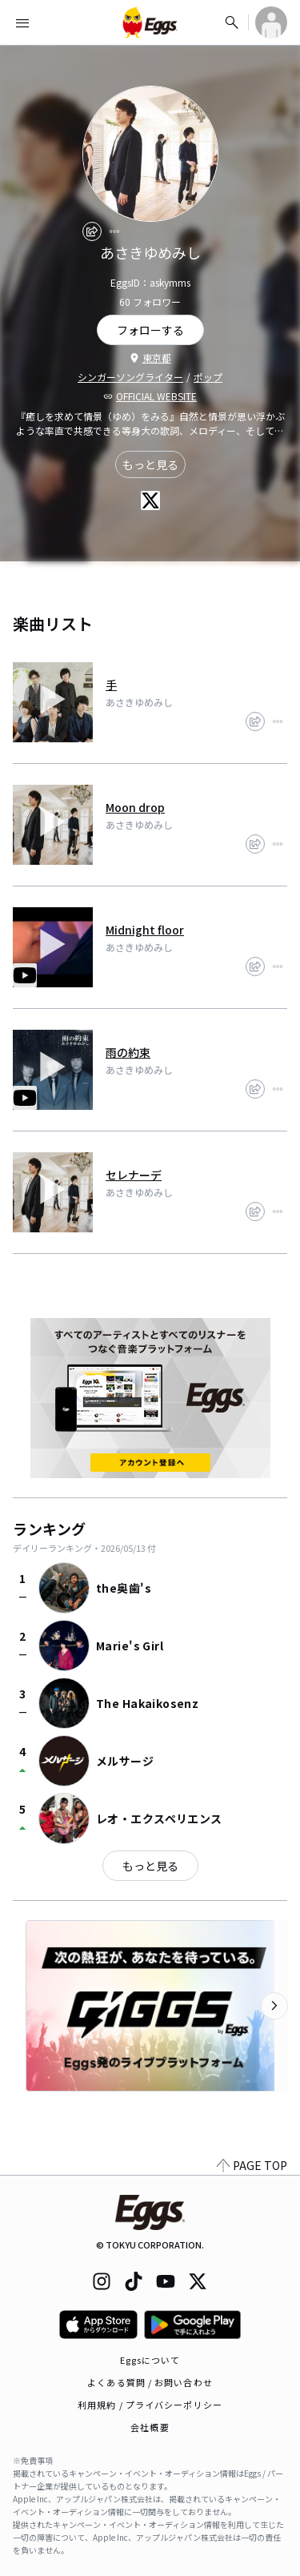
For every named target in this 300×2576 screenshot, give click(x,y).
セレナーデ (134, 1175)
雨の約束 (128, 1052)
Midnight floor (145, 930)
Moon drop (135, 807)
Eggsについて (150, 2359)
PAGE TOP (252, 2165)
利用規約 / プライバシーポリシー (150, 2404)
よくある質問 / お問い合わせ (150, 2382)
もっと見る (150, 464)
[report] (114, 231)
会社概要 (149, 2427)
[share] (92, 231)
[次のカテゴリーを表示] (274, 2005)
